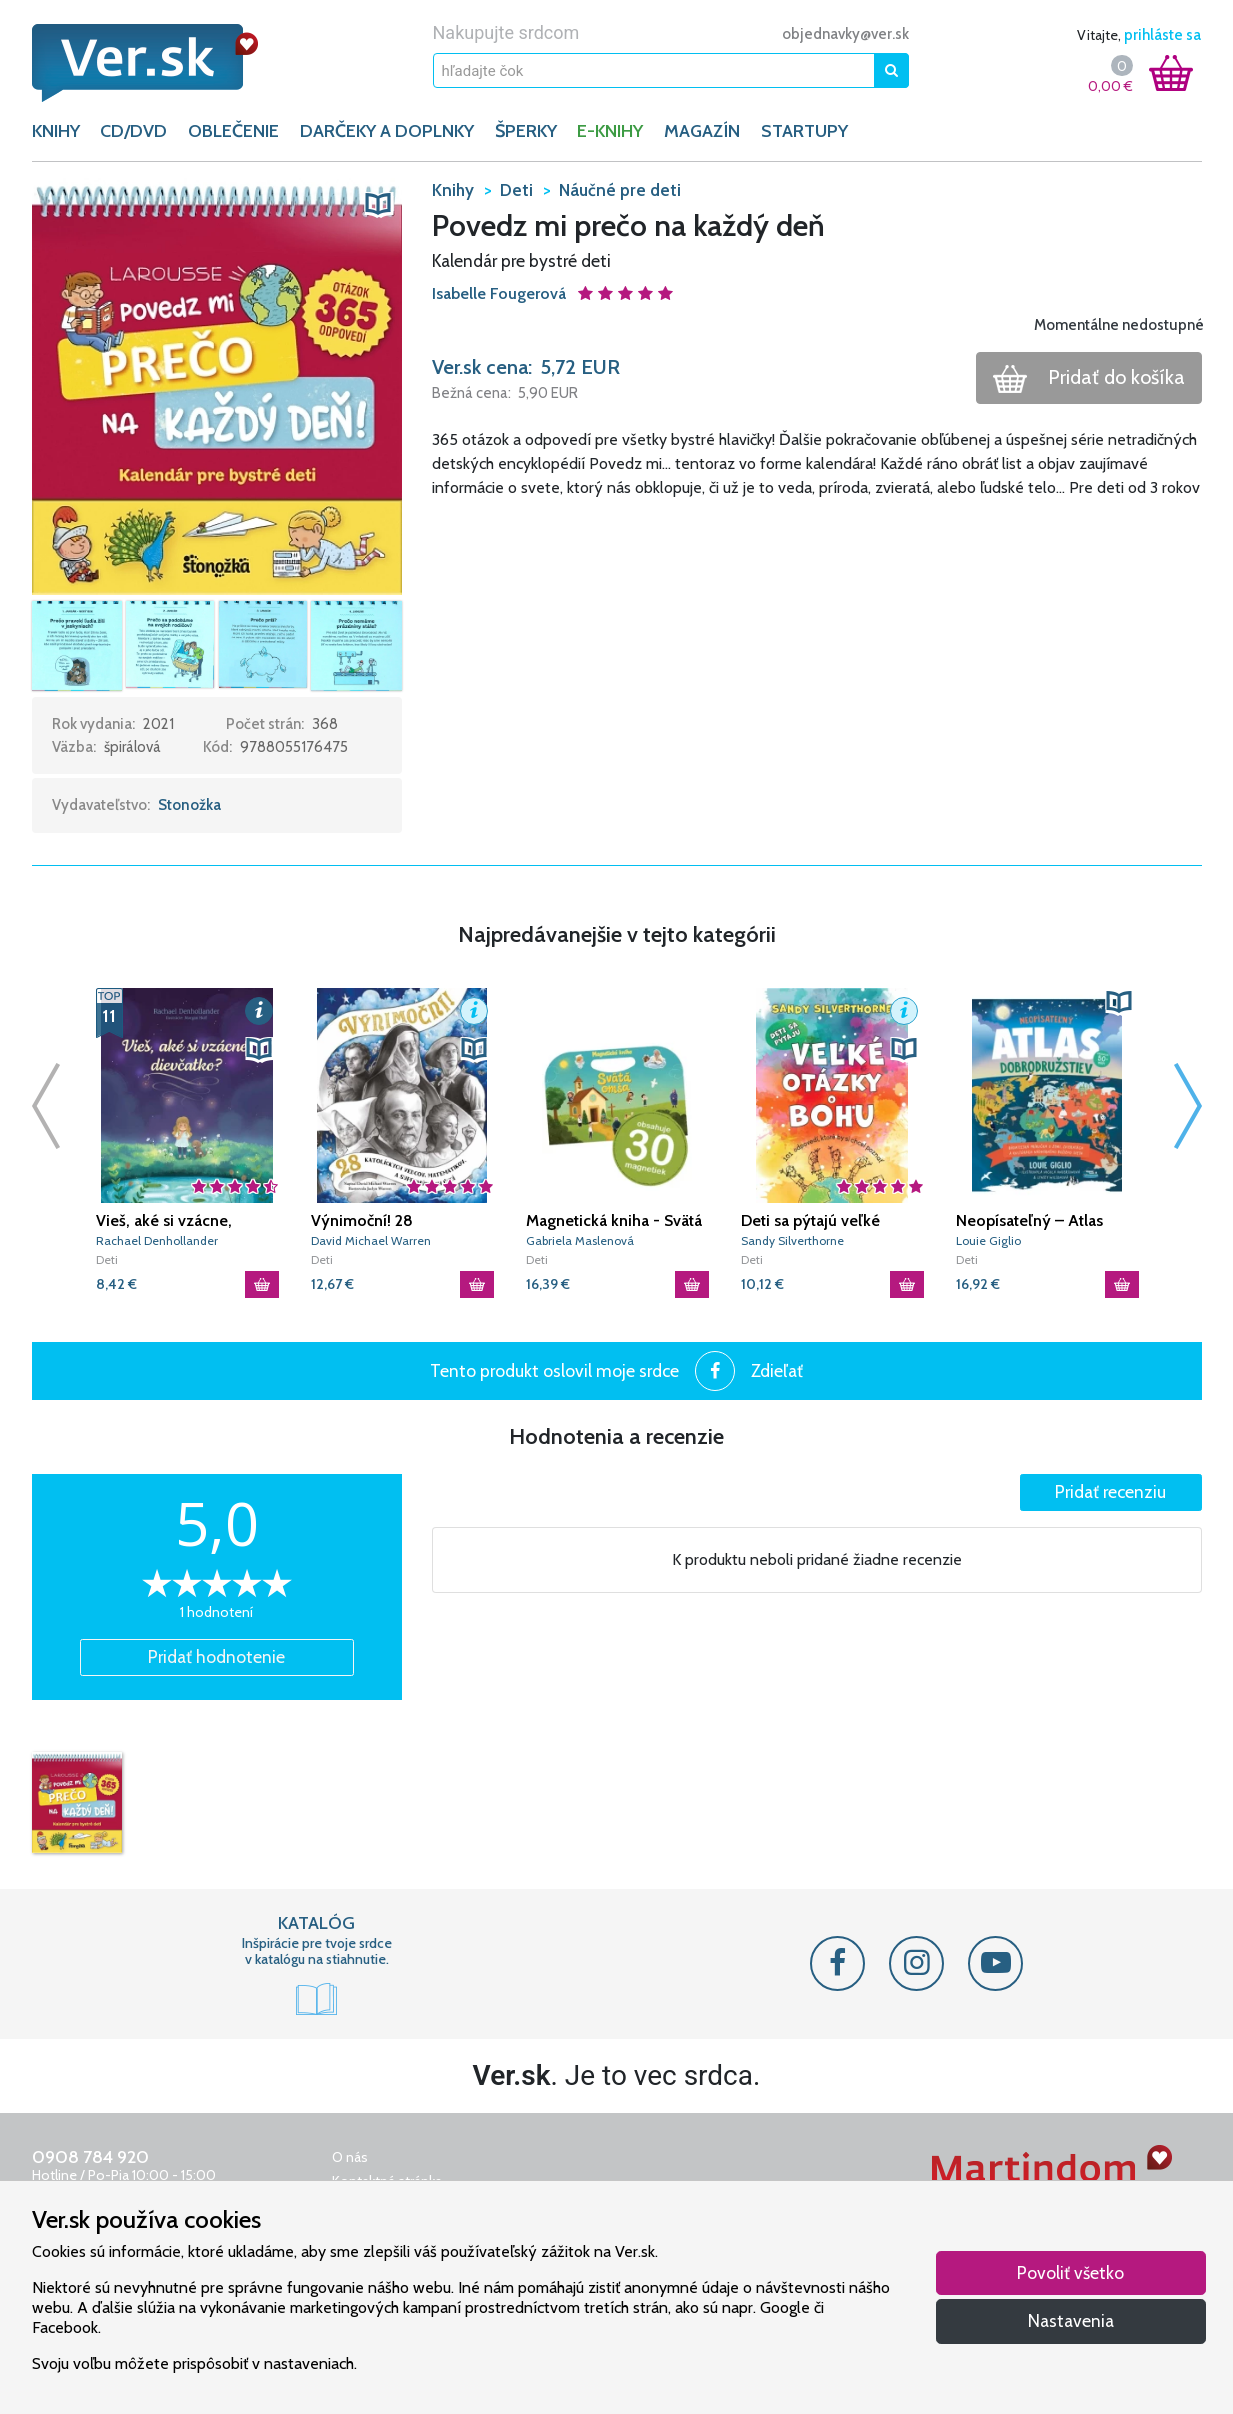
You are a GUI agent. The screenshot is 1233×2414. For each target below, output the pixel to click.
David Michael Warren (371, 1240)
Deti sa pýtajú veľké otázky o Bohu (810, 1221)
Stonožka (189, 805)
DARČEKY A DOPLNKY (387, 131)
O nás (350, 2157)
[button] (217, 385)
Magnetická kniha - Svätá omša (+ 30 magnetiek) (614, 1221)
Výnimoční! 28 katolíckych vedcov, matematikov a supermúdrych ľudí (381, 1221)
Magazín (702, 131)
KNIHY (56, 131)
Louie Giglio (988, 1240)
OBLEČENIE (233, 131)
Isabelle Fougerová (501, 293)
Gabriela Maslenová (580, 1240)
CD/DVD (133, 131)
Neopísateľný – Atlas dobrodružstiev (1029, 1221)
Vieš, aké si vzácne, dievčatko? (164, 1221)
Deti (107, 1259)
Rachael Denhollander (157, 1240)
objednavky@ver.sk (845, 34)
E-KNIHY (610, 131)
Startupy (804, 131)
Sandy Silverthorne (792, 1240)
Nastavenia (1071, 2320)
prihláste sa (1162, 35)
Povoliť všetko (1070, 2272)
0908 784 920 (90, 2157)
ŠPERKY (526, 131)
